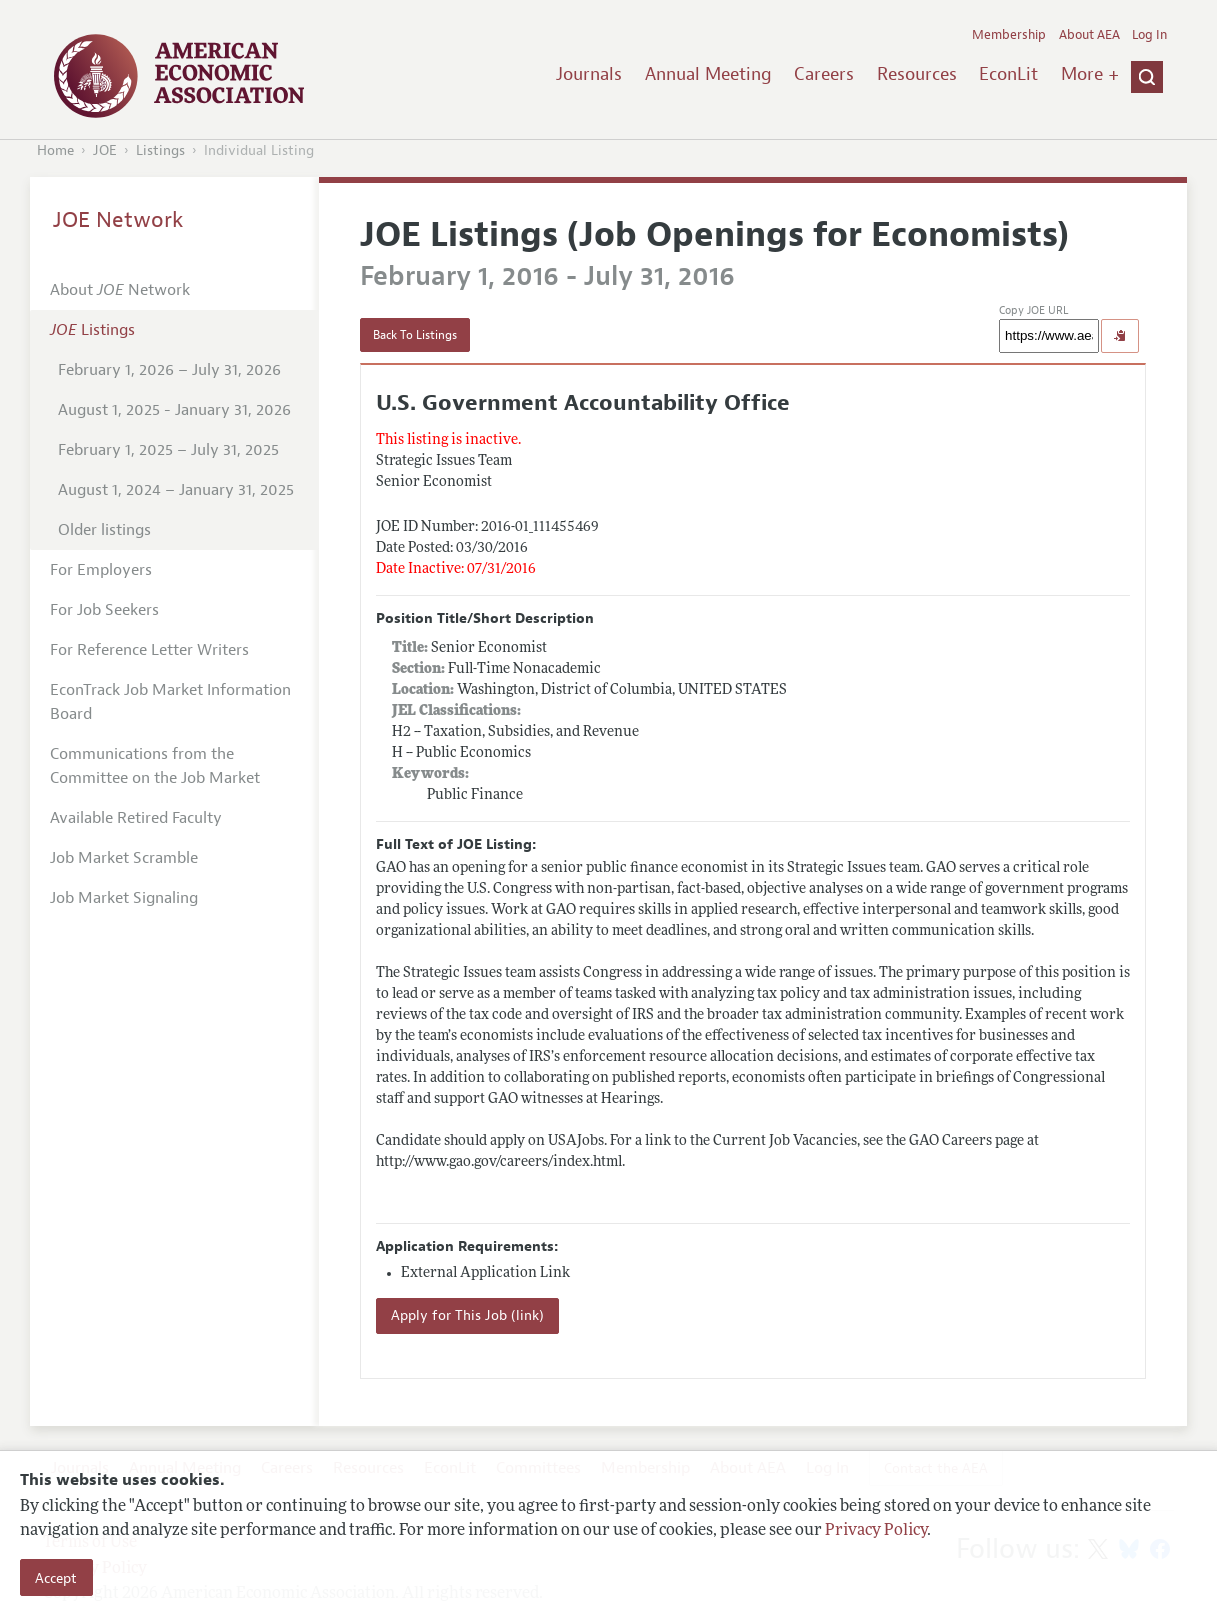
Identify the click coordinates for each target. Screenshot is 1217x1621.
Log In (1149, 35)
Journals (589, 74)
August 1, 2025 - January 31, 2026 (174, 410)
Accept (56, 1578)
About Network (120, 290)
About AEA (1089, 35)
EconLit (1008, 74)
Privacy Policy (876, 1531)
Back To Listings (415, 335)
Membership (1009, 35)
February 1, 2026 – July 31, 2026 (169, 370)
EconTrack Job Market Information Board (170, 702)
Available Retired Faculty (136, 818)
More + (1090, 74)
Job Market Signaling (124, 898)
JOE (105, 150)
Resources (917, 74)
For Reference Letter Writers (149, 650)
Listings (160, 150)
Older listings (104, 530)
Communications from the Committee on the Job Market (155, 766)
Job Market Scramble (124, 858)
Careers (824, 74)
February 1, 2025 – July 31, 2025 (168, 450)
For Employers (101, 570)
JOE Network (118, 220)
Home (55, 150)
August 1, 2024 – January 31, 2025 (176, 490)
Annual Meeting (708, 74)
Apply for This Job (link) (467, 1315)
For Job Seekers (104, 610)
